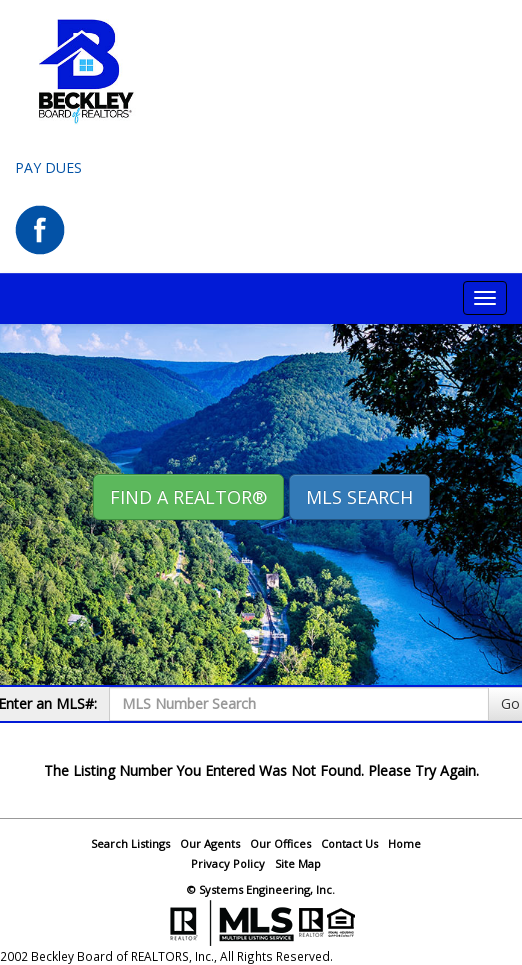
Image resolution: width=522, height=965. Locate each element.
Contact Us (349, 843)
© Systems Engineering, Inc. (261, 889)
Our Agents (210, 843)
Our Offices (280, 843)
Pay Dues (48, 167)
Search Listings (130, 843)
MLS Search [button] (359, 497)
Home (404, 843)
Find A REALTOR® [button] (188, 497)
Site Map (298, 863)
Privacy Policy (228, 863)
